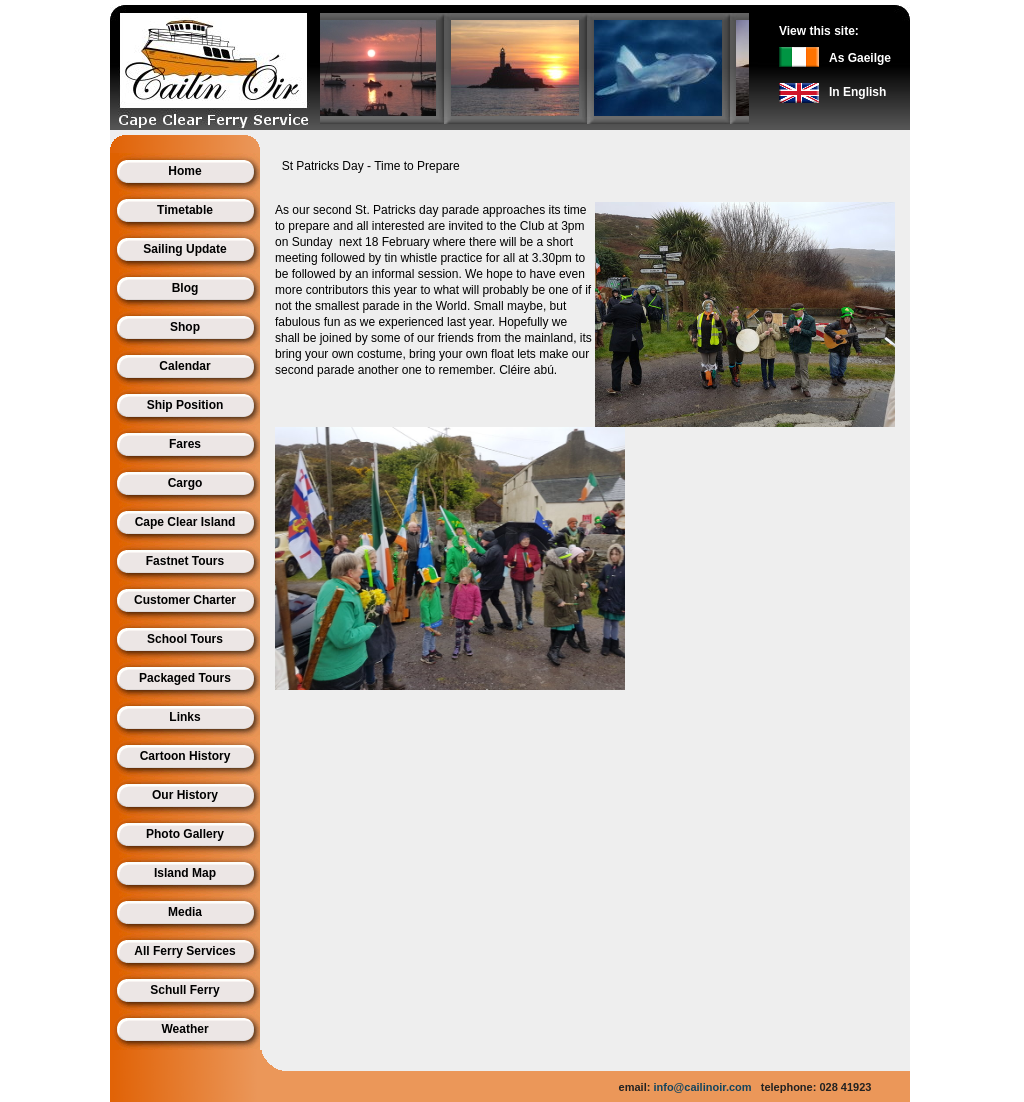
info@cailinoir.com (702, 1087)
